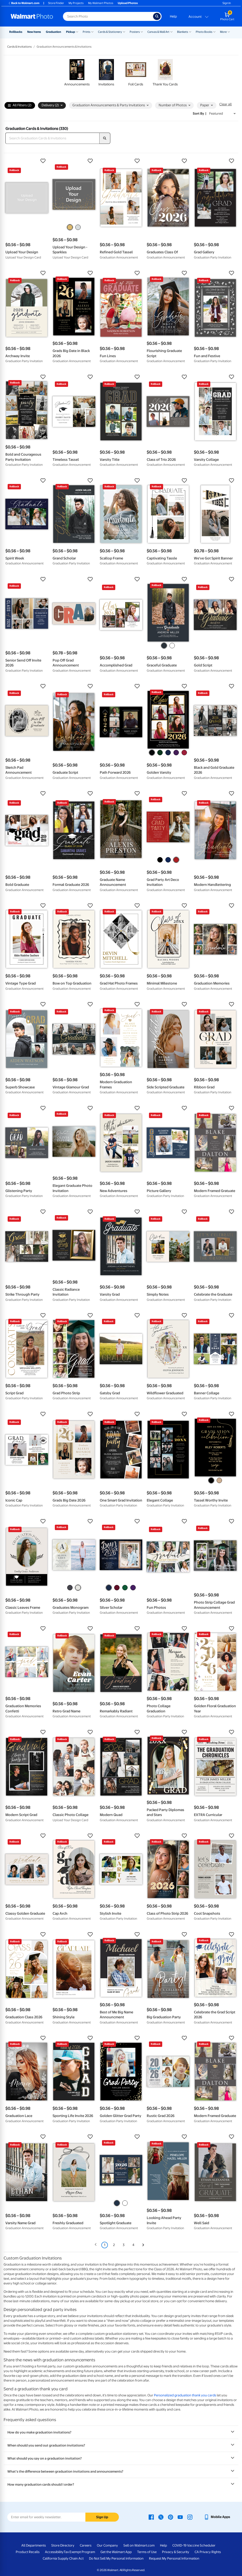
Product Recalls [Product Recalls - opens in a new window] (28, 2552)
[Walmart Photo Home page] (31, 16)
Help (173, 16)
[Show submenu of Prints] (92, 31)
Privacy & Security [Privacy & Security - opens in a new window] (175, 2552)
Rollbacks (15, 31)
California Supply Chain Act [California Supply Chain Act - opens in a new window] (63, 2558)
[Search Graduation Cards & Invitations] (52, 138)
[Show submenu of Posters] (141, 31)
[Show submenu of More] (228, 31)
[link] (77, 74)
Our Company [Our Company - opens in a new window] (107, 2545)
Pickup (70, 31)
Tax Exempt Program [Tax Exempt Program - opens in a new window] (79, 2552)
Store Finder (56, 3)
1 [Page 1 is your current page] (104, 2245)
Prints (86, 31)
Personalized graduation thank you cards (185, 2395)
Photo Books (204, 31)
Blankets (182, 31)
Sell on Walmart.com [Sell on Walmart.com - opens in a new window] (139, 2545)
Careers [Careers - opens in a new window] (85, 2545)
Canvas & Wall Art (158, 31)
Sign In (226, 3)
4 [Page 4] (133, 2245)
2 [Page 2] (114, 2245)
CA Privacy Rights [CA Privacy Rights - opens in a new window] (208, 2552)
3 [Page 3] (123, 2245)
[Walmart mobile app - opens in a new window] (217, 2517)
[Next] (143, 2245)
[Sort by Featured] (222, 114)
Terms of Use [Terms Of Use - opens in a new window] (147, 2552)
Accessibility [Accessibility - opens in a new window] (54, 2552)
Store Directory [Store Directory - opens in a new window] (62, 2545)
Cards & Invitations (19, 46)
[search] (105, 138)
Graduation (53, 31)
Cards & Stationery (110, 31)
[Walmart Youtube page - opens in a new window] (180, 2517)
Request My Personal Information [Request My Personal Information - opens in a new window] (174, 2558)
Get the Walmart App (116, 2552)
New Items (34, 31)
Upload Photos (128, 3)
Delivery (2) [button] (52, 105)
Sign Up (102, 2517)
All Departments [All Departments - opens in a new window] (33, 2545)
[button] (26, 161)
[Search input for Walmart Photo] (108, 16)
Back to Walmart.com (23, 3)
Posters (135, 31)
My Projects (76, 3)
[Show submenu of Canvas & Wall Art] (171, 31)
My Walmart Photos (100, 3)
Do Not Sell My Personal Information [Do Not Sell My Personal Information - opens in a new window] (116, 2558)
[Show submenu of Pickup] (77, 31)
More (223, 31)
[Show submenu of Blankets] (190, 31)
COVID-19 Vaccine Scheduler (193, 2545)
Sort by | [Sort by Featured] (199, 113)
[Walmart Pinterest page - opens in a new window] (170, 2517)
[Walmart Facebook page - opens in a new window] (151, 2517)
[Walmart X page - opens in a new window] (161, 2517)
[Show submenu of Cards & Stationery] (124, 31)
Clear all (225, 104)
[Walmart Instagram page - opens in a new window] (190, 2517)
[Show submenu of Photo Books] (214, 31)
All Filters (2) (19, 105)
